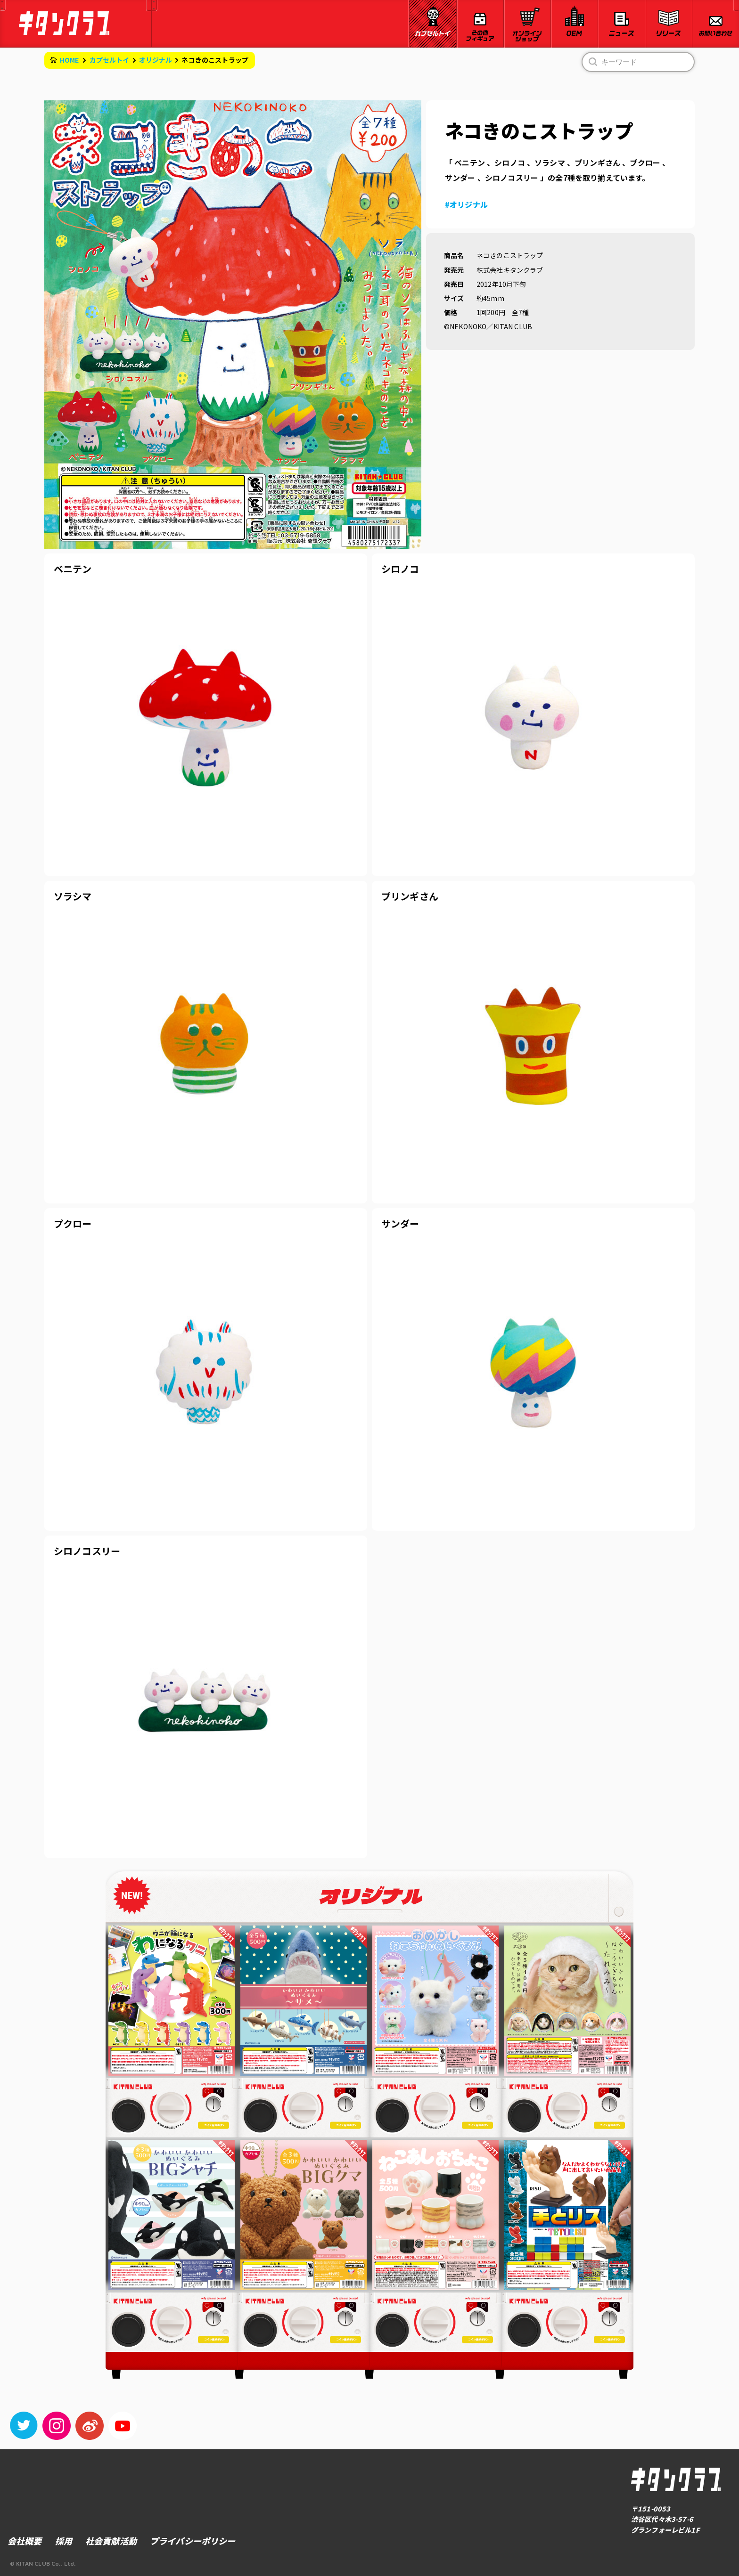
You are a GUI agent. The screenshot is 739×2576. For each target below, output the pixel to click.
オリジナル (155, 60)
